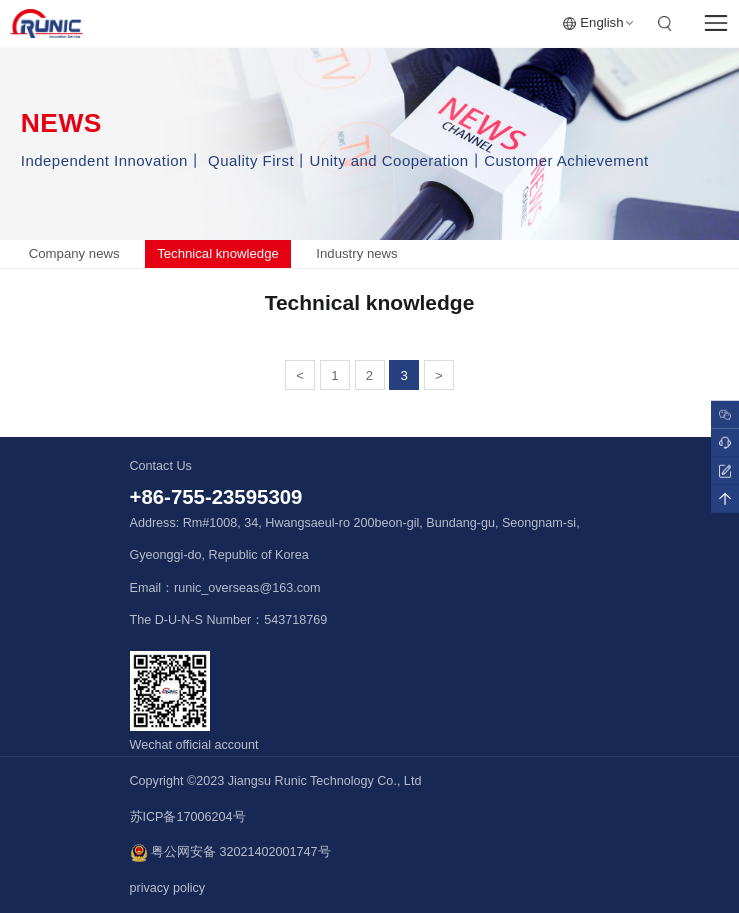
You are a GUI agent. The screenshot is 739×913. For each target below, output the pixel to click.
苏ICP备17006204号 (188, 817)
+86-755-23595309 (216, 497)
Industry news (356, 253)
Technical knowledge (218, 253)
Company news (74, 253)
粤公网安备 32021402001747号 (230, 853)
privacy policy (168, 888)
